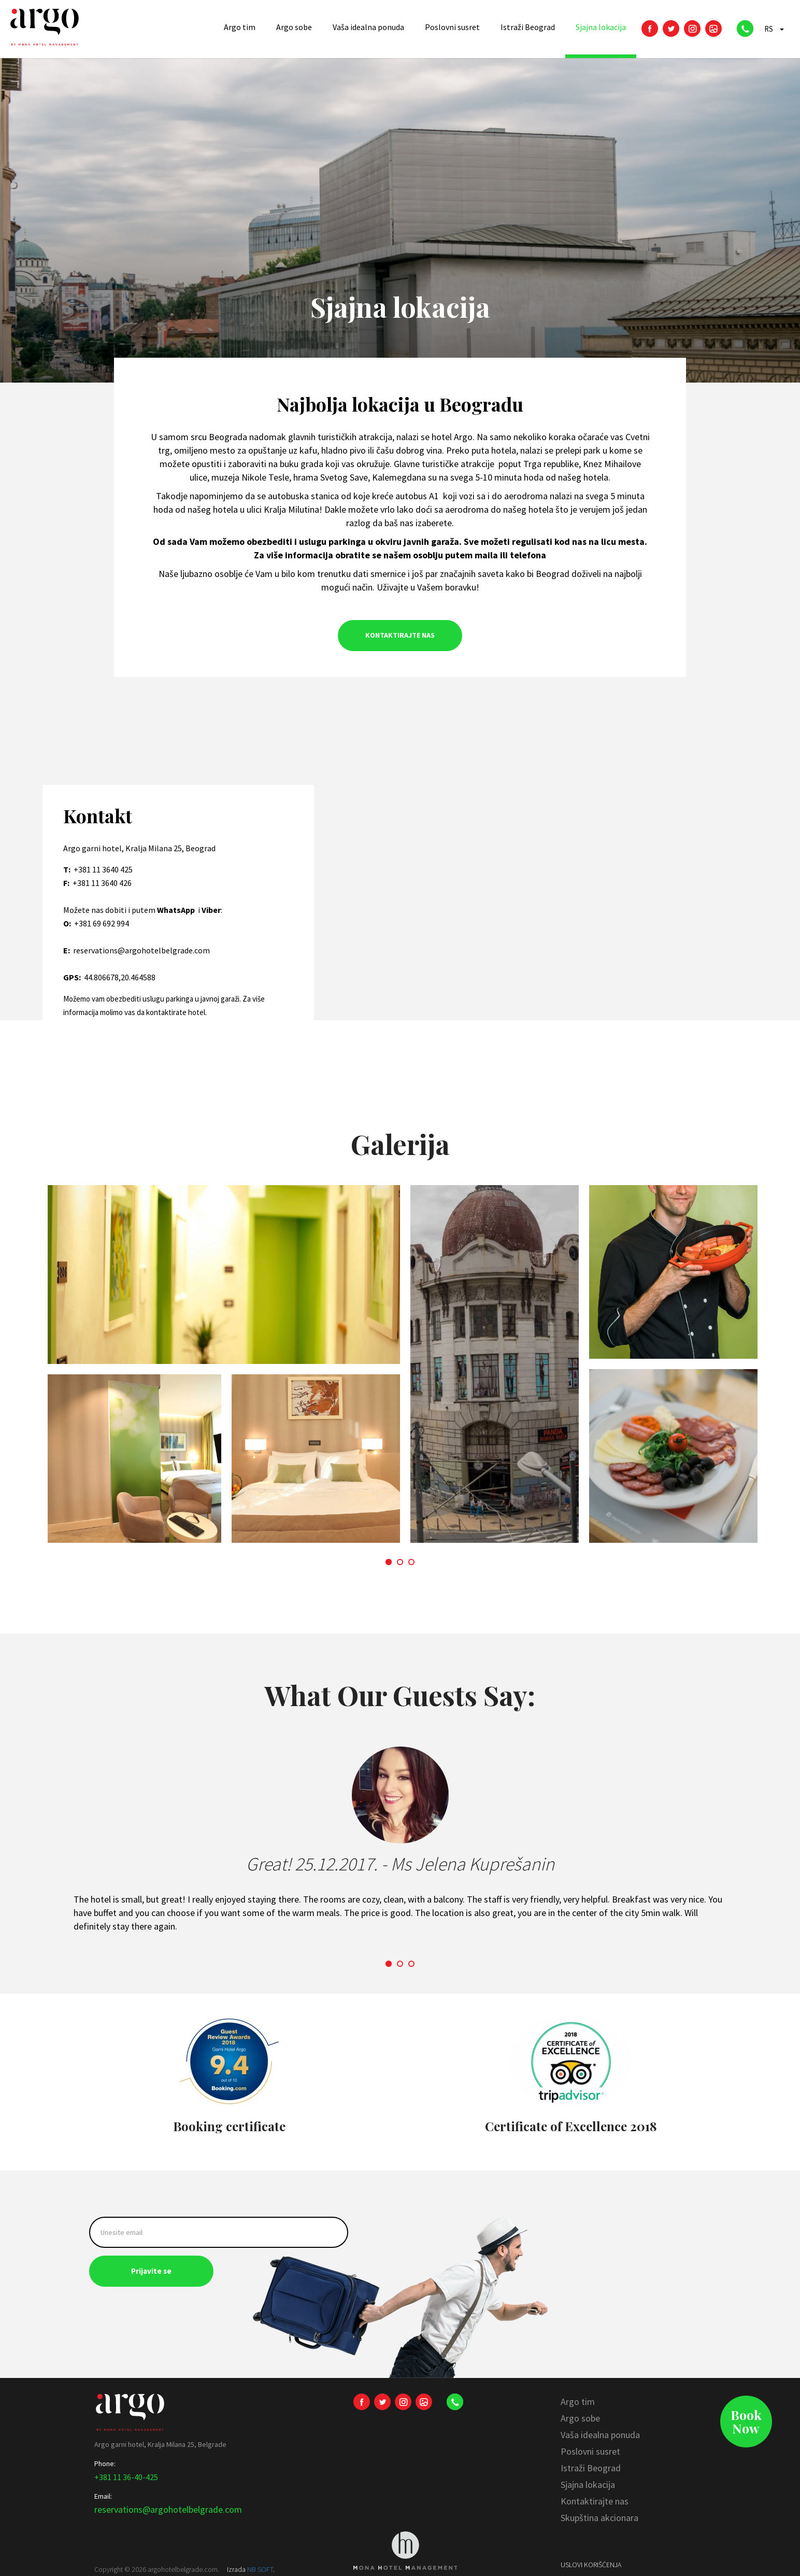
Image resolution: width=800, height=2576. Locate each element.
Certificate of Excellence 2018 (571, 2126)
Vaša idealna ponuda (600, 2435)
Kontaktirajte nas (594, 2501)
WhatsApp (176, 910)
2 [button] (401, 1562)
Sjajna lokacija (588, 2484)
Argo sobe (580, 2418)
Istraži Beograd (591, 2468)
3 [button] (413, 1562)
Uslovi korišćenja (591, 2564)
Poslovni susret (590, 2451)
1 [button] (390, 1562)
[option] (400, 1369)
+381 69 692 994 (101, 923)
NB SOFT (260, 2569)
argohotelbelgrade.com (183, 2569)
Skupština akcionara (599, 2518)
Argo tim (578, 2402)
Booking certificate (229, 2126)
